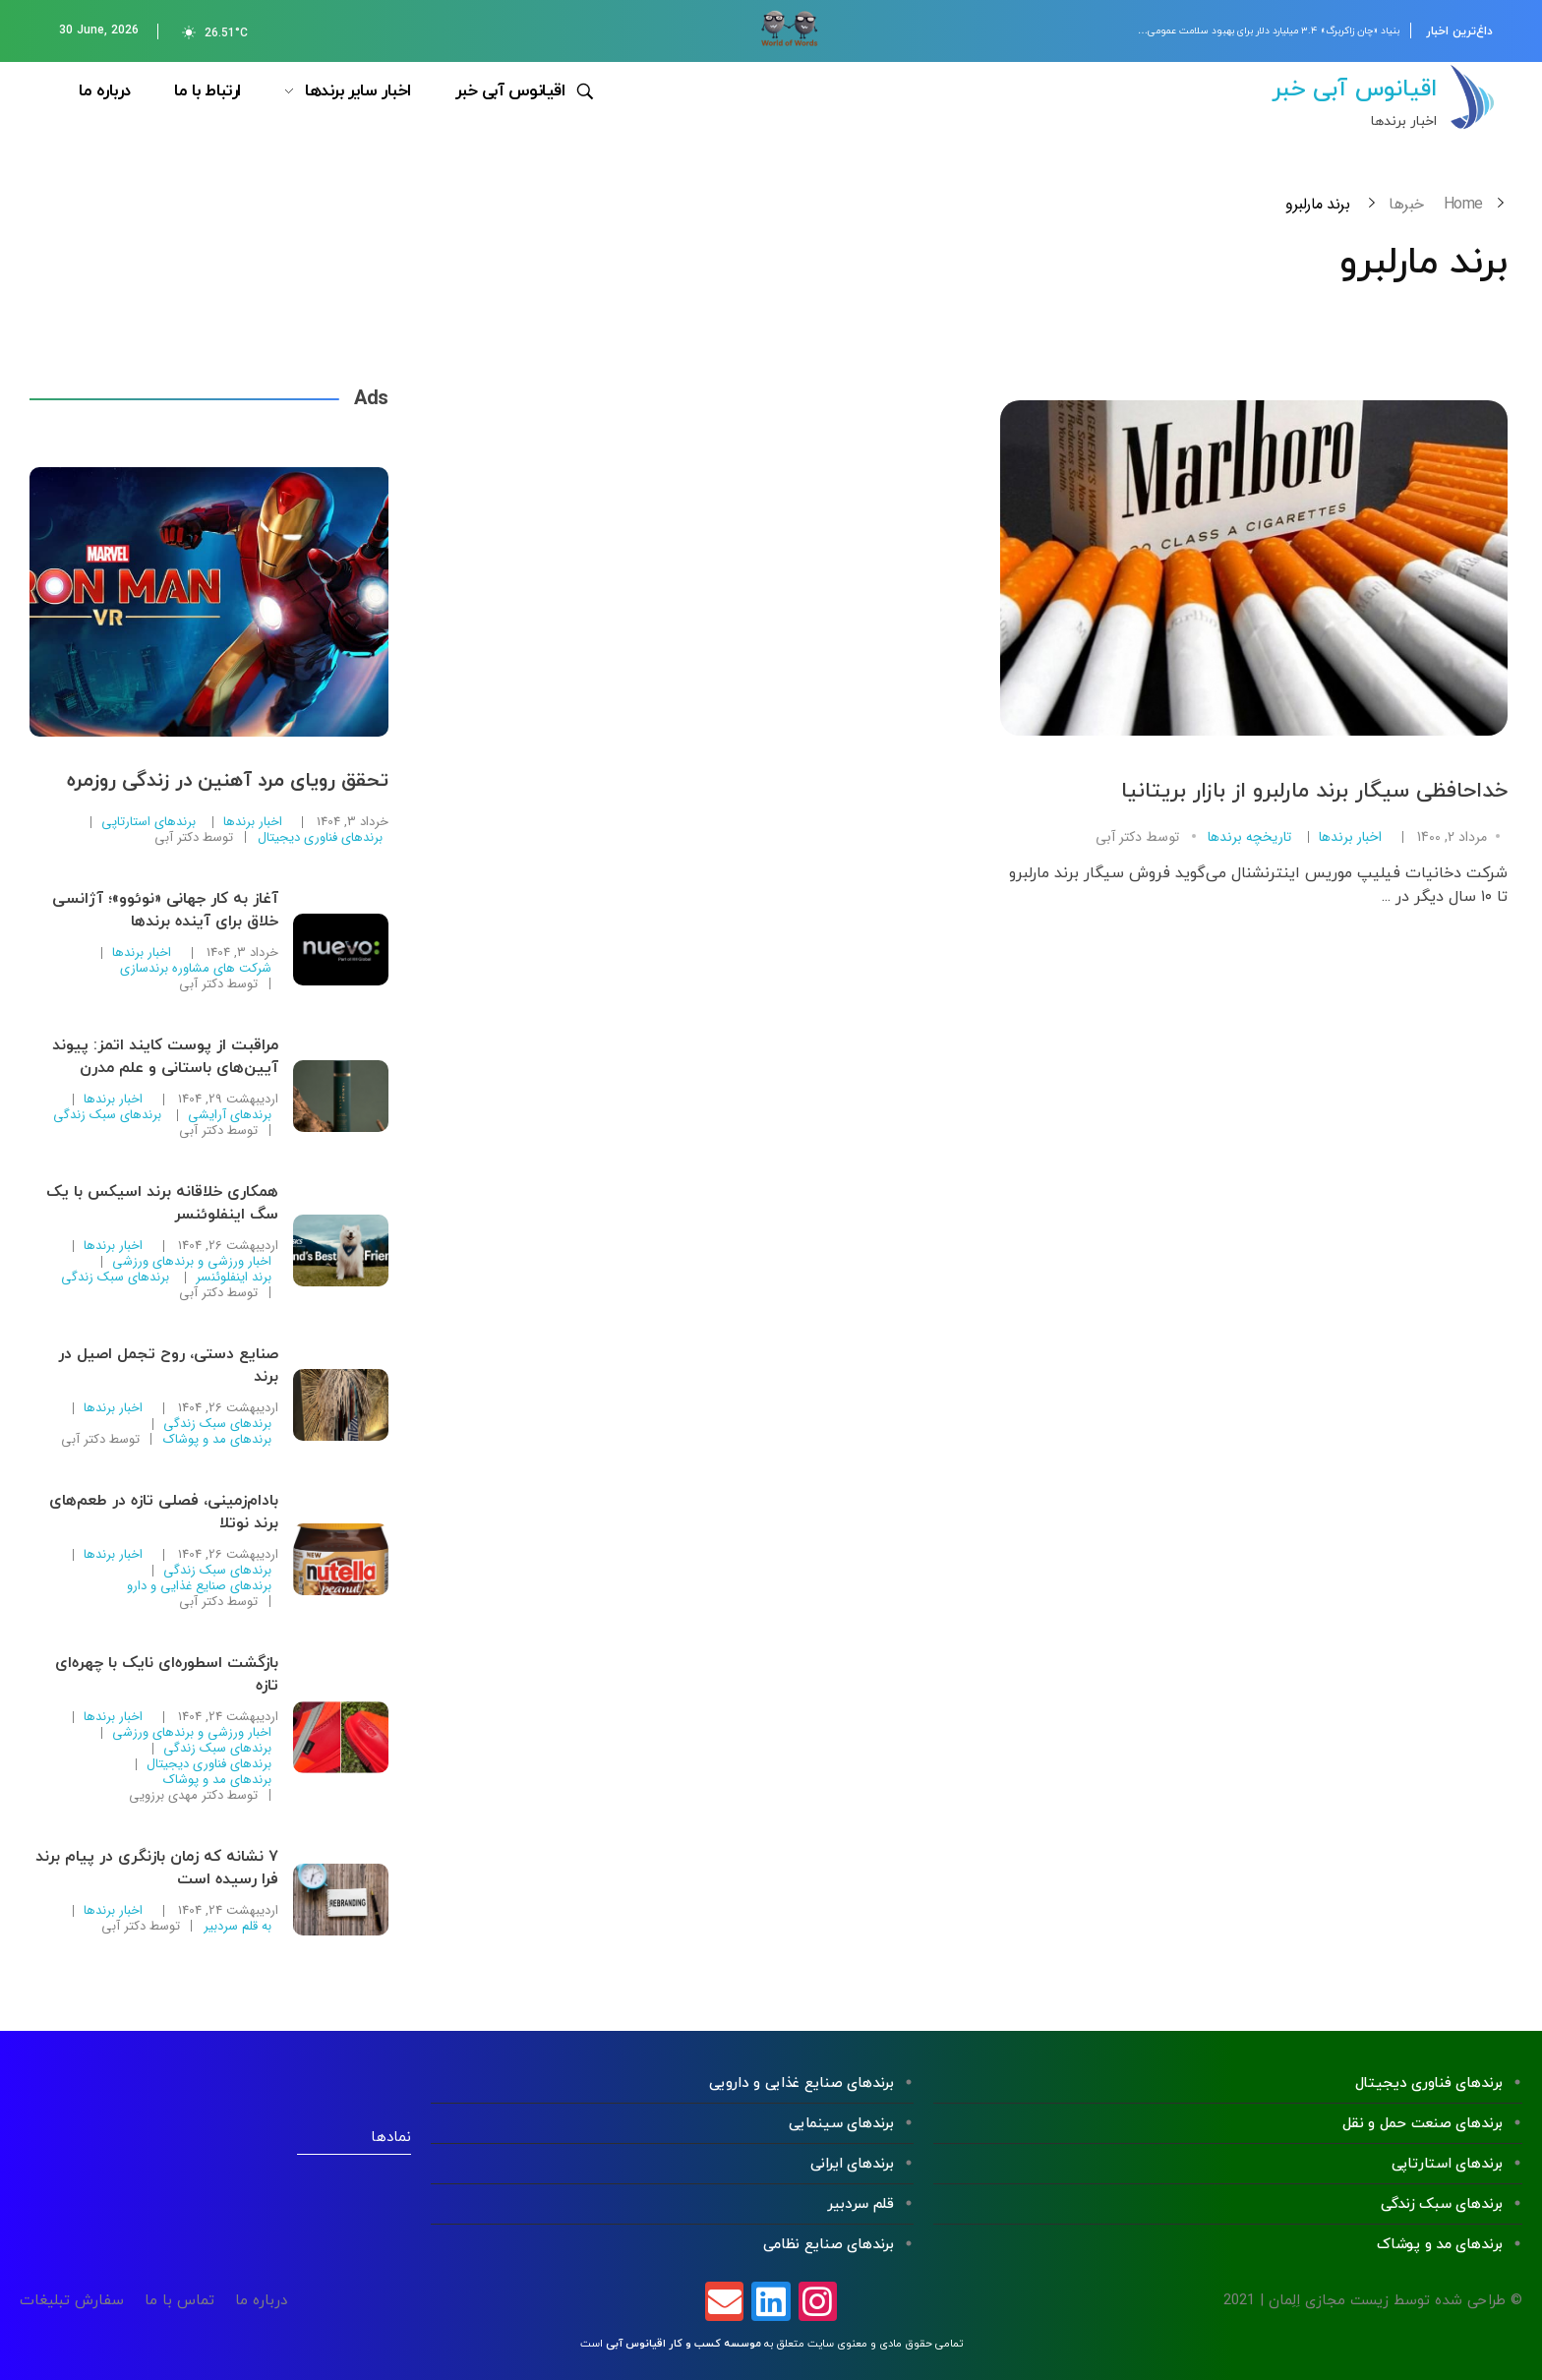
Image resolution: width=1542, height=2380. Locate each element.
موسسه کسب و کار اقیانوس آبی (683, 2343)
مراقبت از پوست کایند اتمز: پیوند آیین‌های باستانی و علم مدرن (165, 1057)
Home (1463, 204)
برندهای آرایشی (229, 1115)
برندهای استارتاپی (148, 822)
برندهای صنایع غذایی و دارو (199, 1586)
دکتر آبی (1119, 837)
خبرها (1406, 204)
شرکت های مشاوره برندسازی (195, 969)
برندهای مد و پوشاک (217, 1440)
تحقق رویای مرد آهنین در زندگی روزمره (227, 781)
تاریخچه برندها (1249, 837)
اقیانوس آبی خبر (1354, 89)
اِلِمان (1284, 2301)
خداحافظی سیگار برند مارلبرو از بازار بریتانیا (1314, 791)
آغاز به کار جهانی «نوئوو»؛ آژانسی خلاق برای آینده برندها (165, 910)
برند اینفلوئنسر (233, 1277)
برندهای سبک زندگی (107, 1115)
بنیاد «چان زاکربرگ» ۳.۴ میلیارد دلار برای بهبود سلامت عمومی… (1268, 31)
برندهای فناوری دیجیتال (320, 838)
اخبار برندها (1350, 837)
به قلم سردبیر (237, 1926)
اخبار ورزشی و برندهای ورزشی (191, 1262)
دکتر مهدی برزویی (176, 1795)
